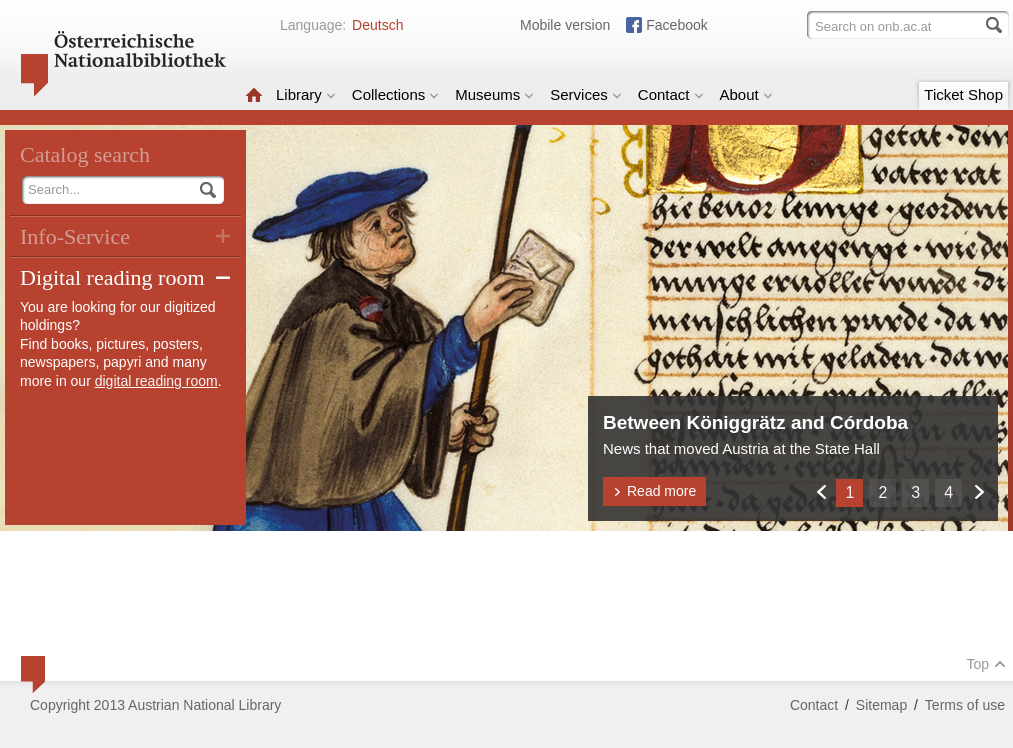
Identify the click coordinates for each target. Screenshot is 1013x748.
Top (986, 664)
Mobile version (565, 25)
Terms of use (965, 705)
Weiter (978, 491)
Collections (395, 94)
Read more (654, 491)
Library (306, 94)
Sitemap (881, 705)
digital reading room (156, 381)
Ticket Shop (963, 94)
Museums (494, 94)
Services (586, 94)
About (746, 94)
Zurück (820, 491)
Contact (671, 94)
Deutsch (377, 25)
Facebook (676, 25)
